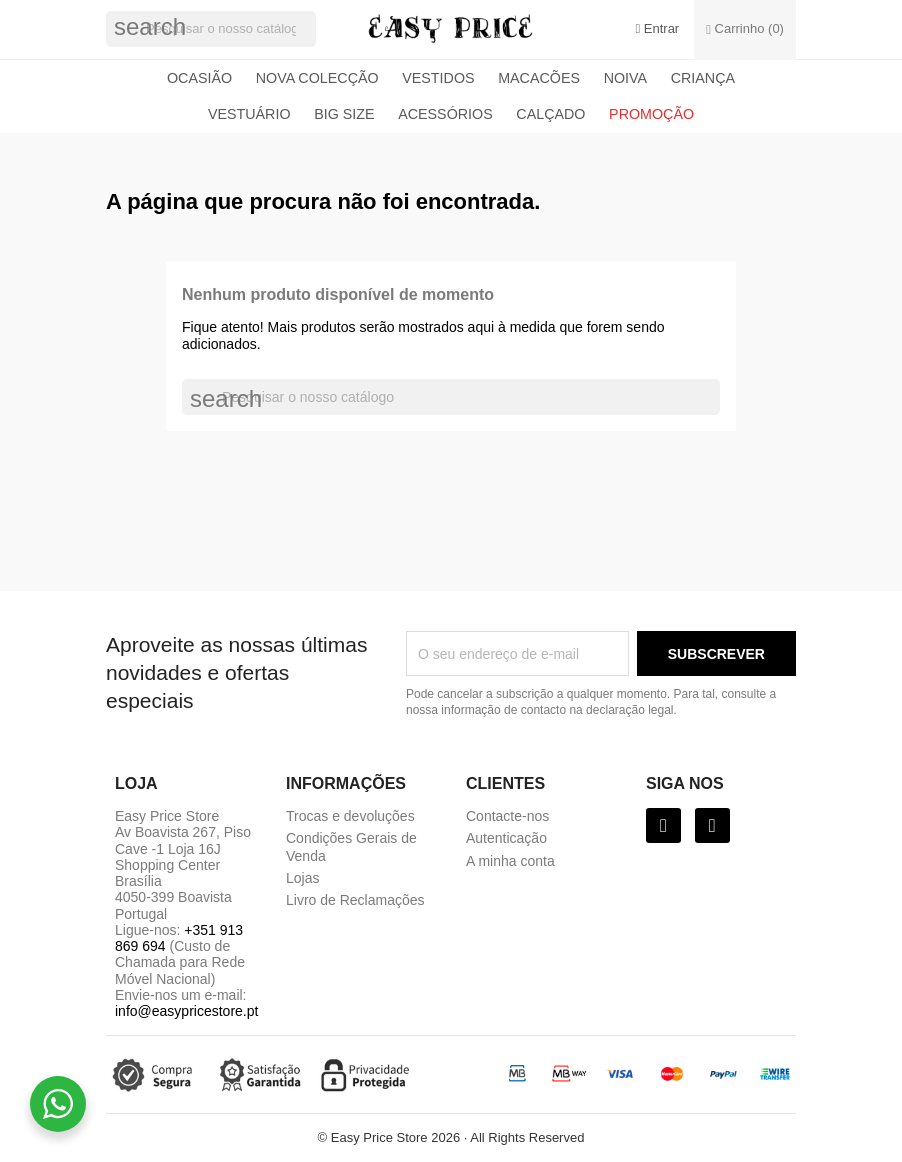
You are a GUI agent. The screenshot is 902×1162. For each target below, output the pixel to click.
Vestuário (249, 114)
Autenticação (506, 838)
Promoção (651, 114)
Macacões (539, 78)
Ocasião (199, 78)
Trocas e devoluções (350, 816)
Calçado (550, 114)
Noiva (625, 78)
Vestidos (438, 78)
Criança (703, 78)
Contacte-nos (507, 816)
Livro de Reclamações (355, 900)
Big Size (344, 114)
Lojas (302, 878)
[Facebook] (663, 825)
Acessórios (445, 114)
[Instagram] (712, 825)
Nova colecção (317, 78)
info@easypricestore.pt (186, 1011)
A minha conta (510, 861)
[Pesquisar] (211, 29)
